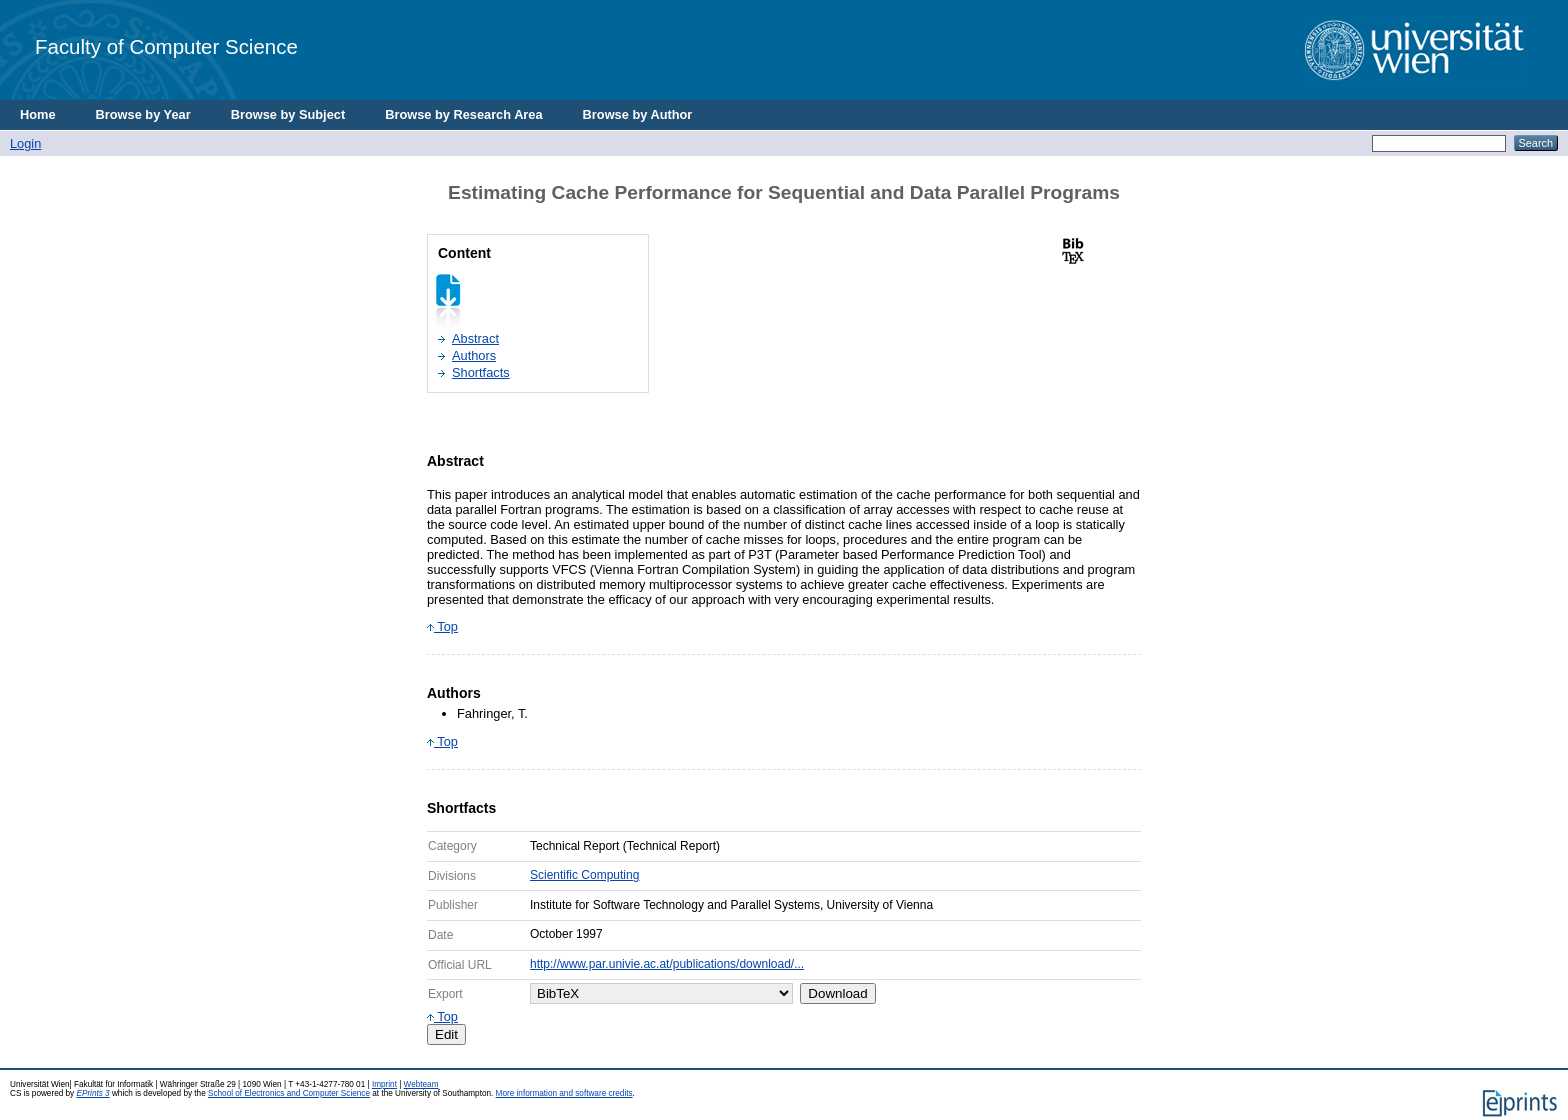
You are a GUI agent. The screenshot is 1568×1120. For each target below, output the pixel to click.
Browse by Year (143, 114)
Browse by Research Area (463, 114)
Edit (446, 1034)
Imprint (384, 1084)
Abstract (475, 338)
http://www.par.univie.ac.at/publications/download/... (667, 964)
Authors (474, 355)
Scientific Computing (584, 875)
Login (25, 143)
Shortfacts (481, 372)
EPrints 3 (92, 1093)
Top (442, 626)
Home (38, 114)
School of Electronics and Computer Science (289, 1093)
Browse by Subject (288, 114)
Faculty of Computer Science (166, 46)
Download (837, 993)
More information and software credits (564, 1093)
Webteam (421, 1084)
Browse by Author (638, 114)
